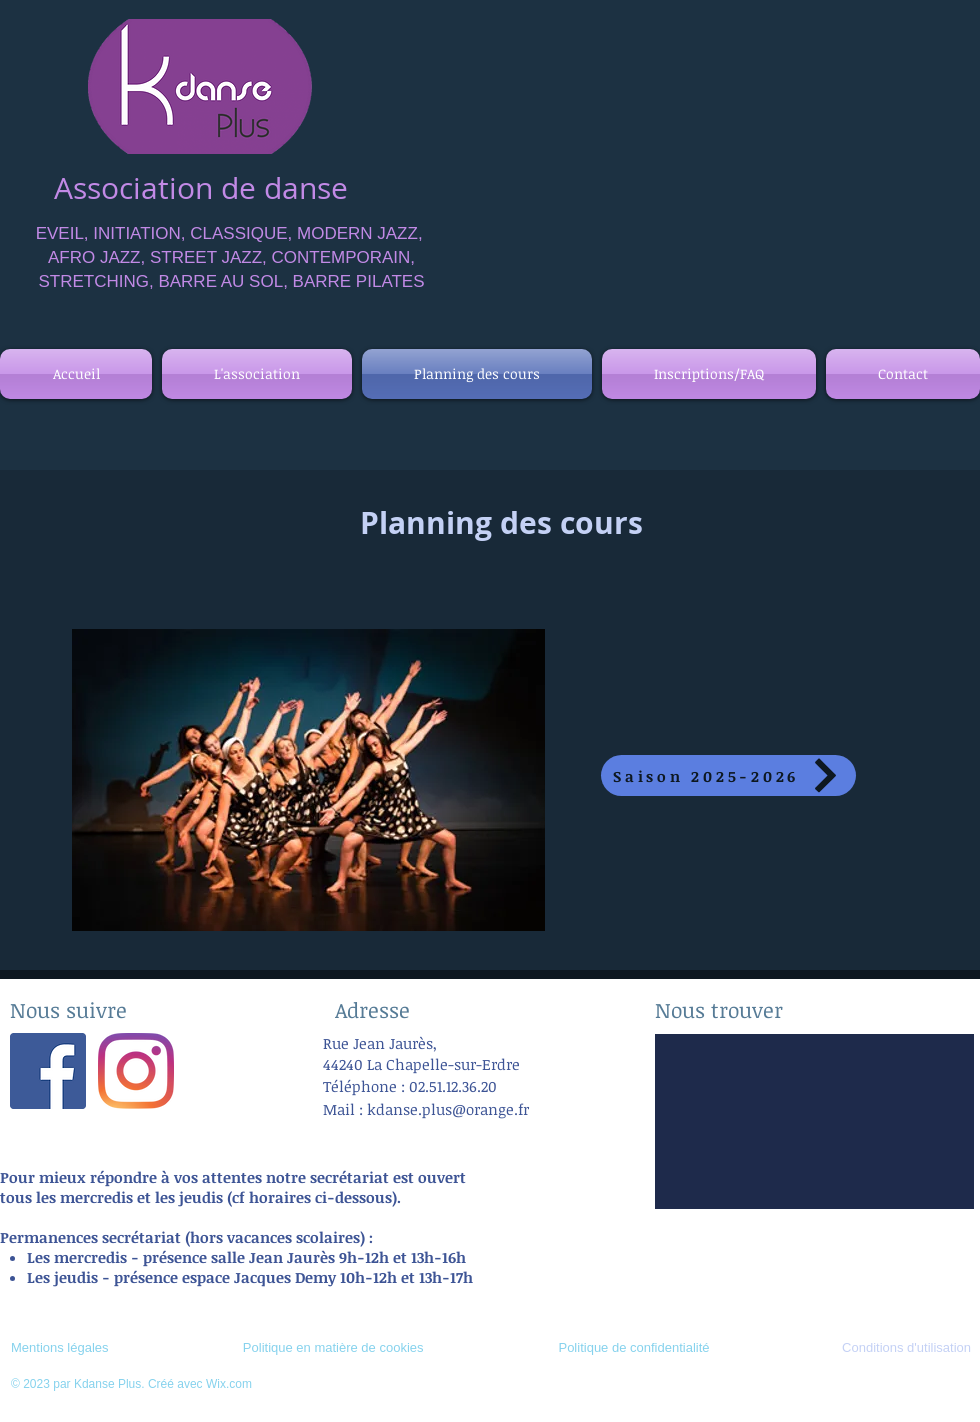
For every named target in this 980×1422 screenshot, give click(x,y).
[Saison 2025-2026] (728, 775)
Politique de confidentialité (633, 1347)
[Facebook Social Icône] (48, 1071)
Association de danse (201, 188)
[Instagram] (136, 1071)
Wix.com (229, 1384)
